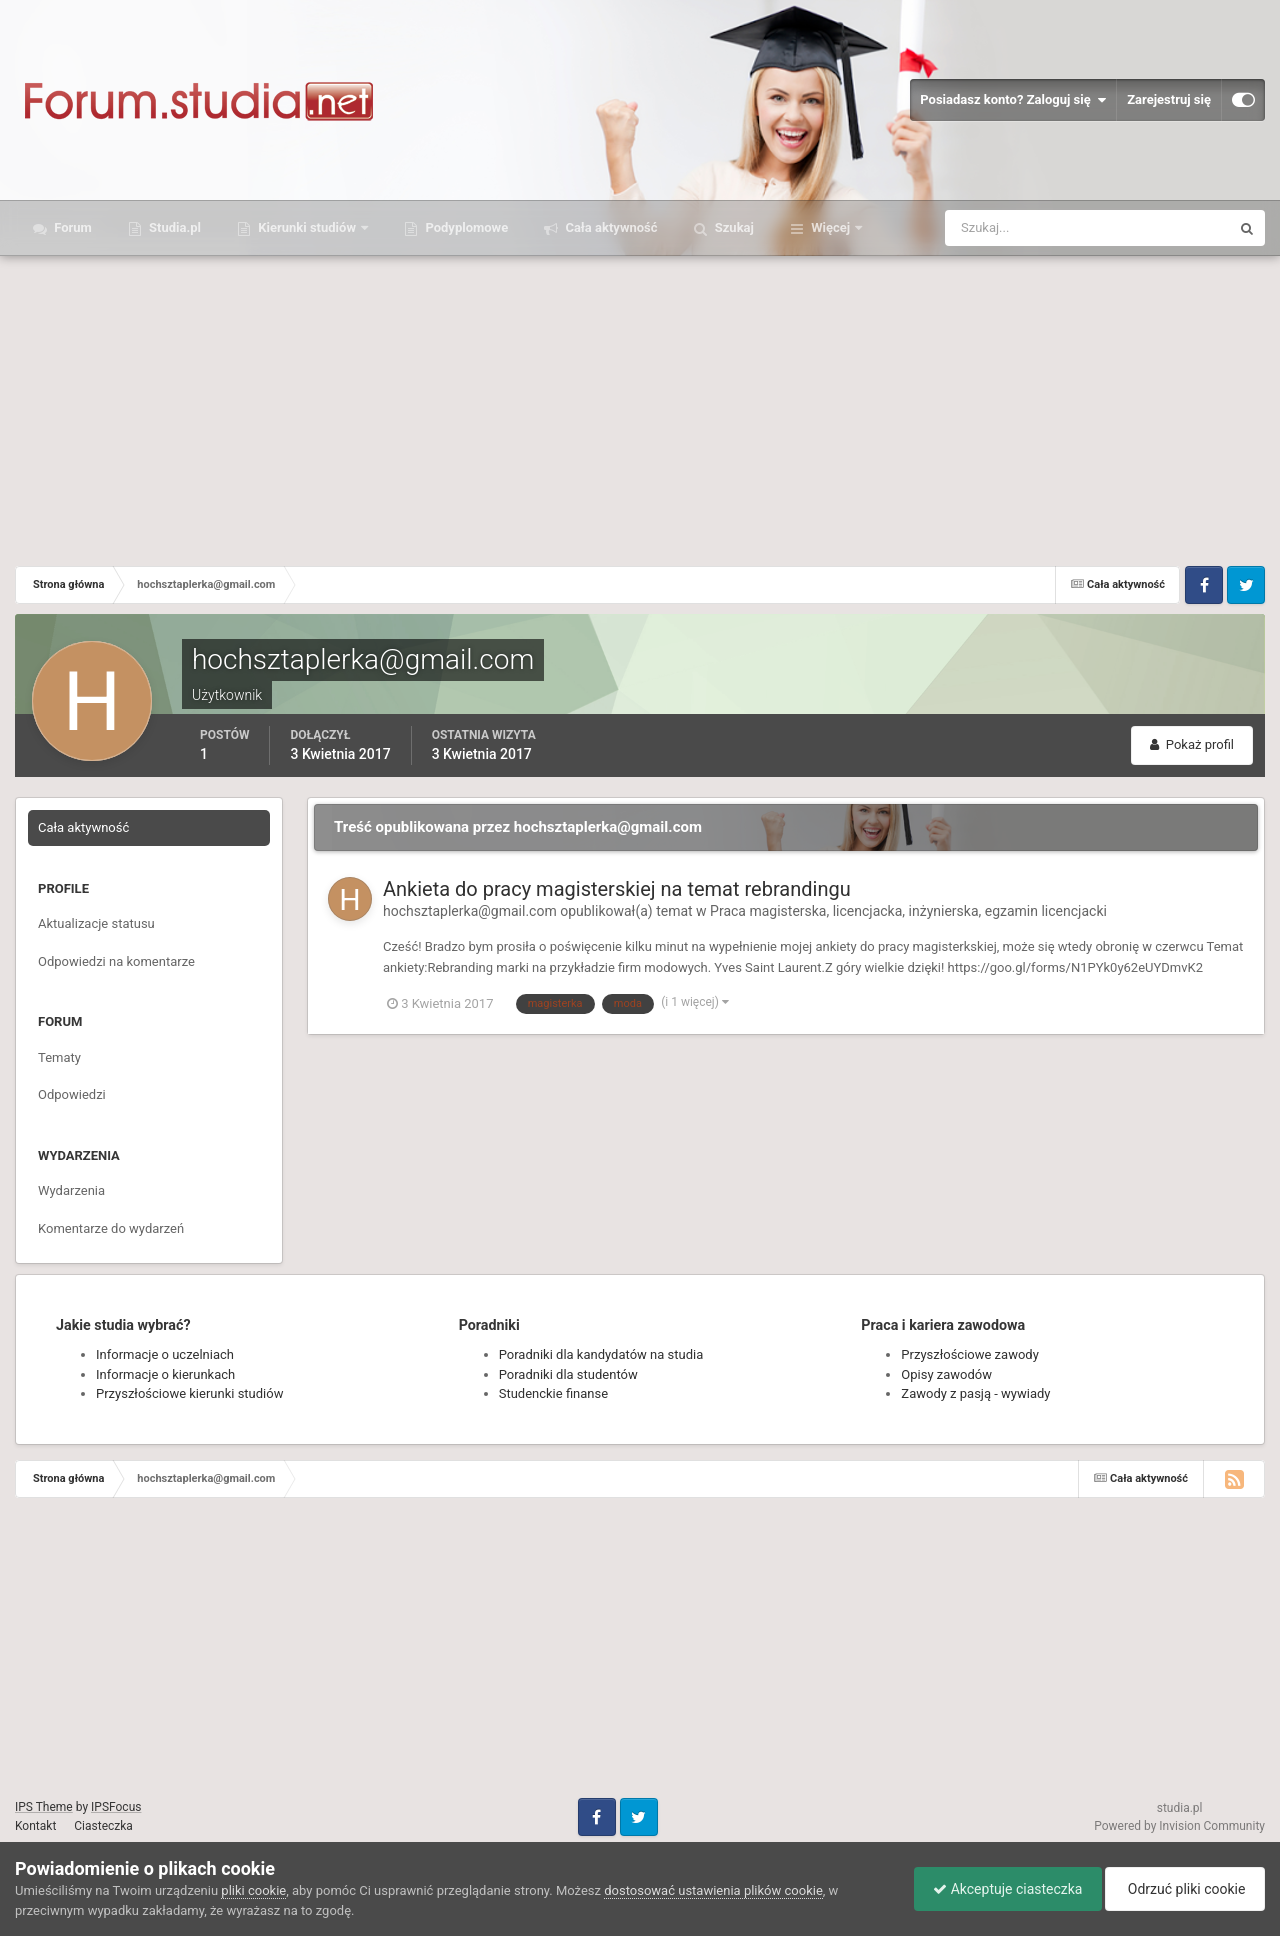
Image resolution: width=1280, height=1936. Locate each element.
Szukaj (733, 227)
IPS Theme (44, 1807)
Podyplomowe (465, 227)
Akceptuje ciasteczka (1002, 1889)
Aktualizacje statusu (96, 923)
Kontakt (35, 1826)
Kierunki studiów (307, 227)
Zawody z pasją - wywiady (975, 1393)
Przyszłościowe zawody (969, 1354)
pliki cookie (253, 1890)
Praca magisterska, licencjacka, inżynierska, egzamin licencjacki (908, 911)
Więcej (830, 227)
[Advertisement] (640, 406)
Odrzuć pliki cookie (1183, 1889)
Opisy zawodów (946, 1374)
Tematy (59, 1057)
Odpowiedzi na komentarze (116, 961)
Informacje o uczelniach (165, 1354)
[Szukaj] (1013, 228)
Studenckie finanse (553, 1393)
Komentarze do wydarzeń (111, 1228)
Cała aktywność (609, 227)
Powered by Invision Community (1179, 1826)
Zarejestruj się (1169, 99)
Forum (71, 227)
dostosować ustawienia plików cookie (713, 1890)
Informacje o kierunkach (165, 1374)
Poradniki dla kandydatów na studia (601, 1354)
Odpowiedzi (72, 1094)
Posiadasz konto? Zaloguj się (1013, 100)
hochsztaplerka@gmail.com (470, 911)
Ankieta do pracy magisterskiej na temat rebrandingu (617, 889)
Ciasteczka (103, 1826)
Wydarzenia (71, 1190)
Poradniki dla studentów (568, 1374)
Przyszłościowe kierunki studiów (189, 1393)
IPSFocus (116, 1807)
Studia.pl (173, 227)
